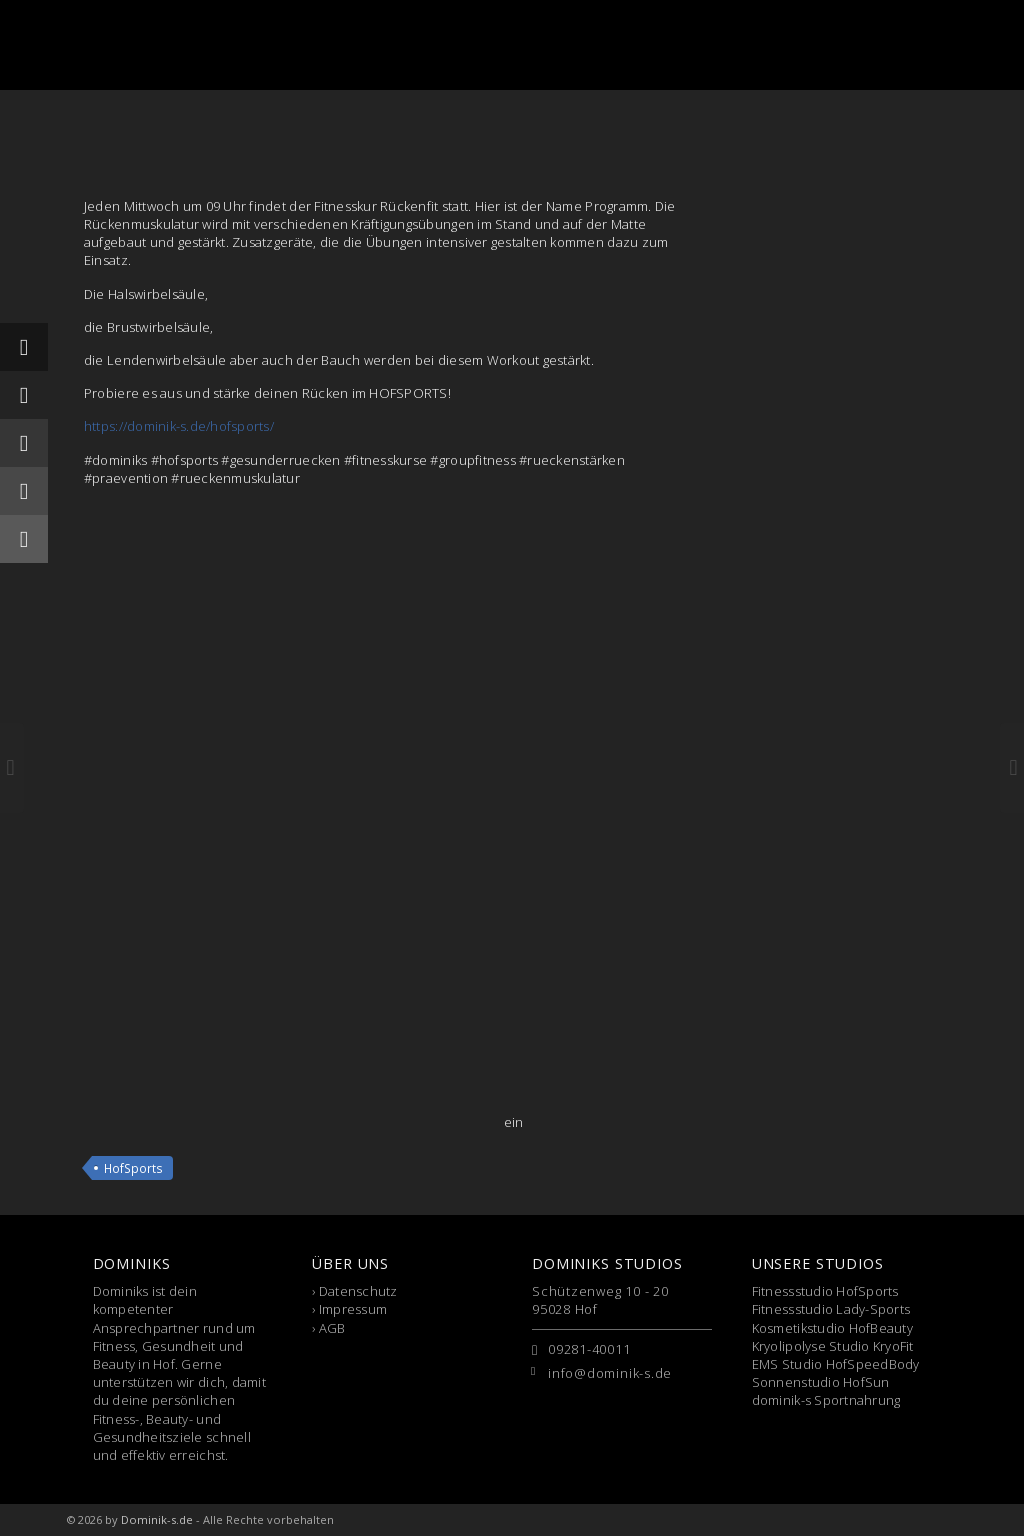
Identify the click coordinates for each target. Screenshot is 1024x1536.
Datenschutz (358, 1291)
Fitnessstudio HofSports (825, 1291)
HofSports (133, 1168)
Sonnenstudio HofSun (821, 1382)
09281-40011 (589, 1349)
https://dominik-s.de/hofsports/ (179, 426)
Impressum (353, 1309)
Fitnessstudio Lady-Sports (831, 1309)
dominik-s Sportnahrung (826, 1400)
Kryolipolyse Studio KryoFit (833, 1346)
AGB (332, 1328)
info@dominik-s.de (610, 1373)
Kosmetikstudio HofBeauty (832, 1328)
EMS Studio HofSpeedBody (836, 1364)
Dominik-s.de (157, 1519)
